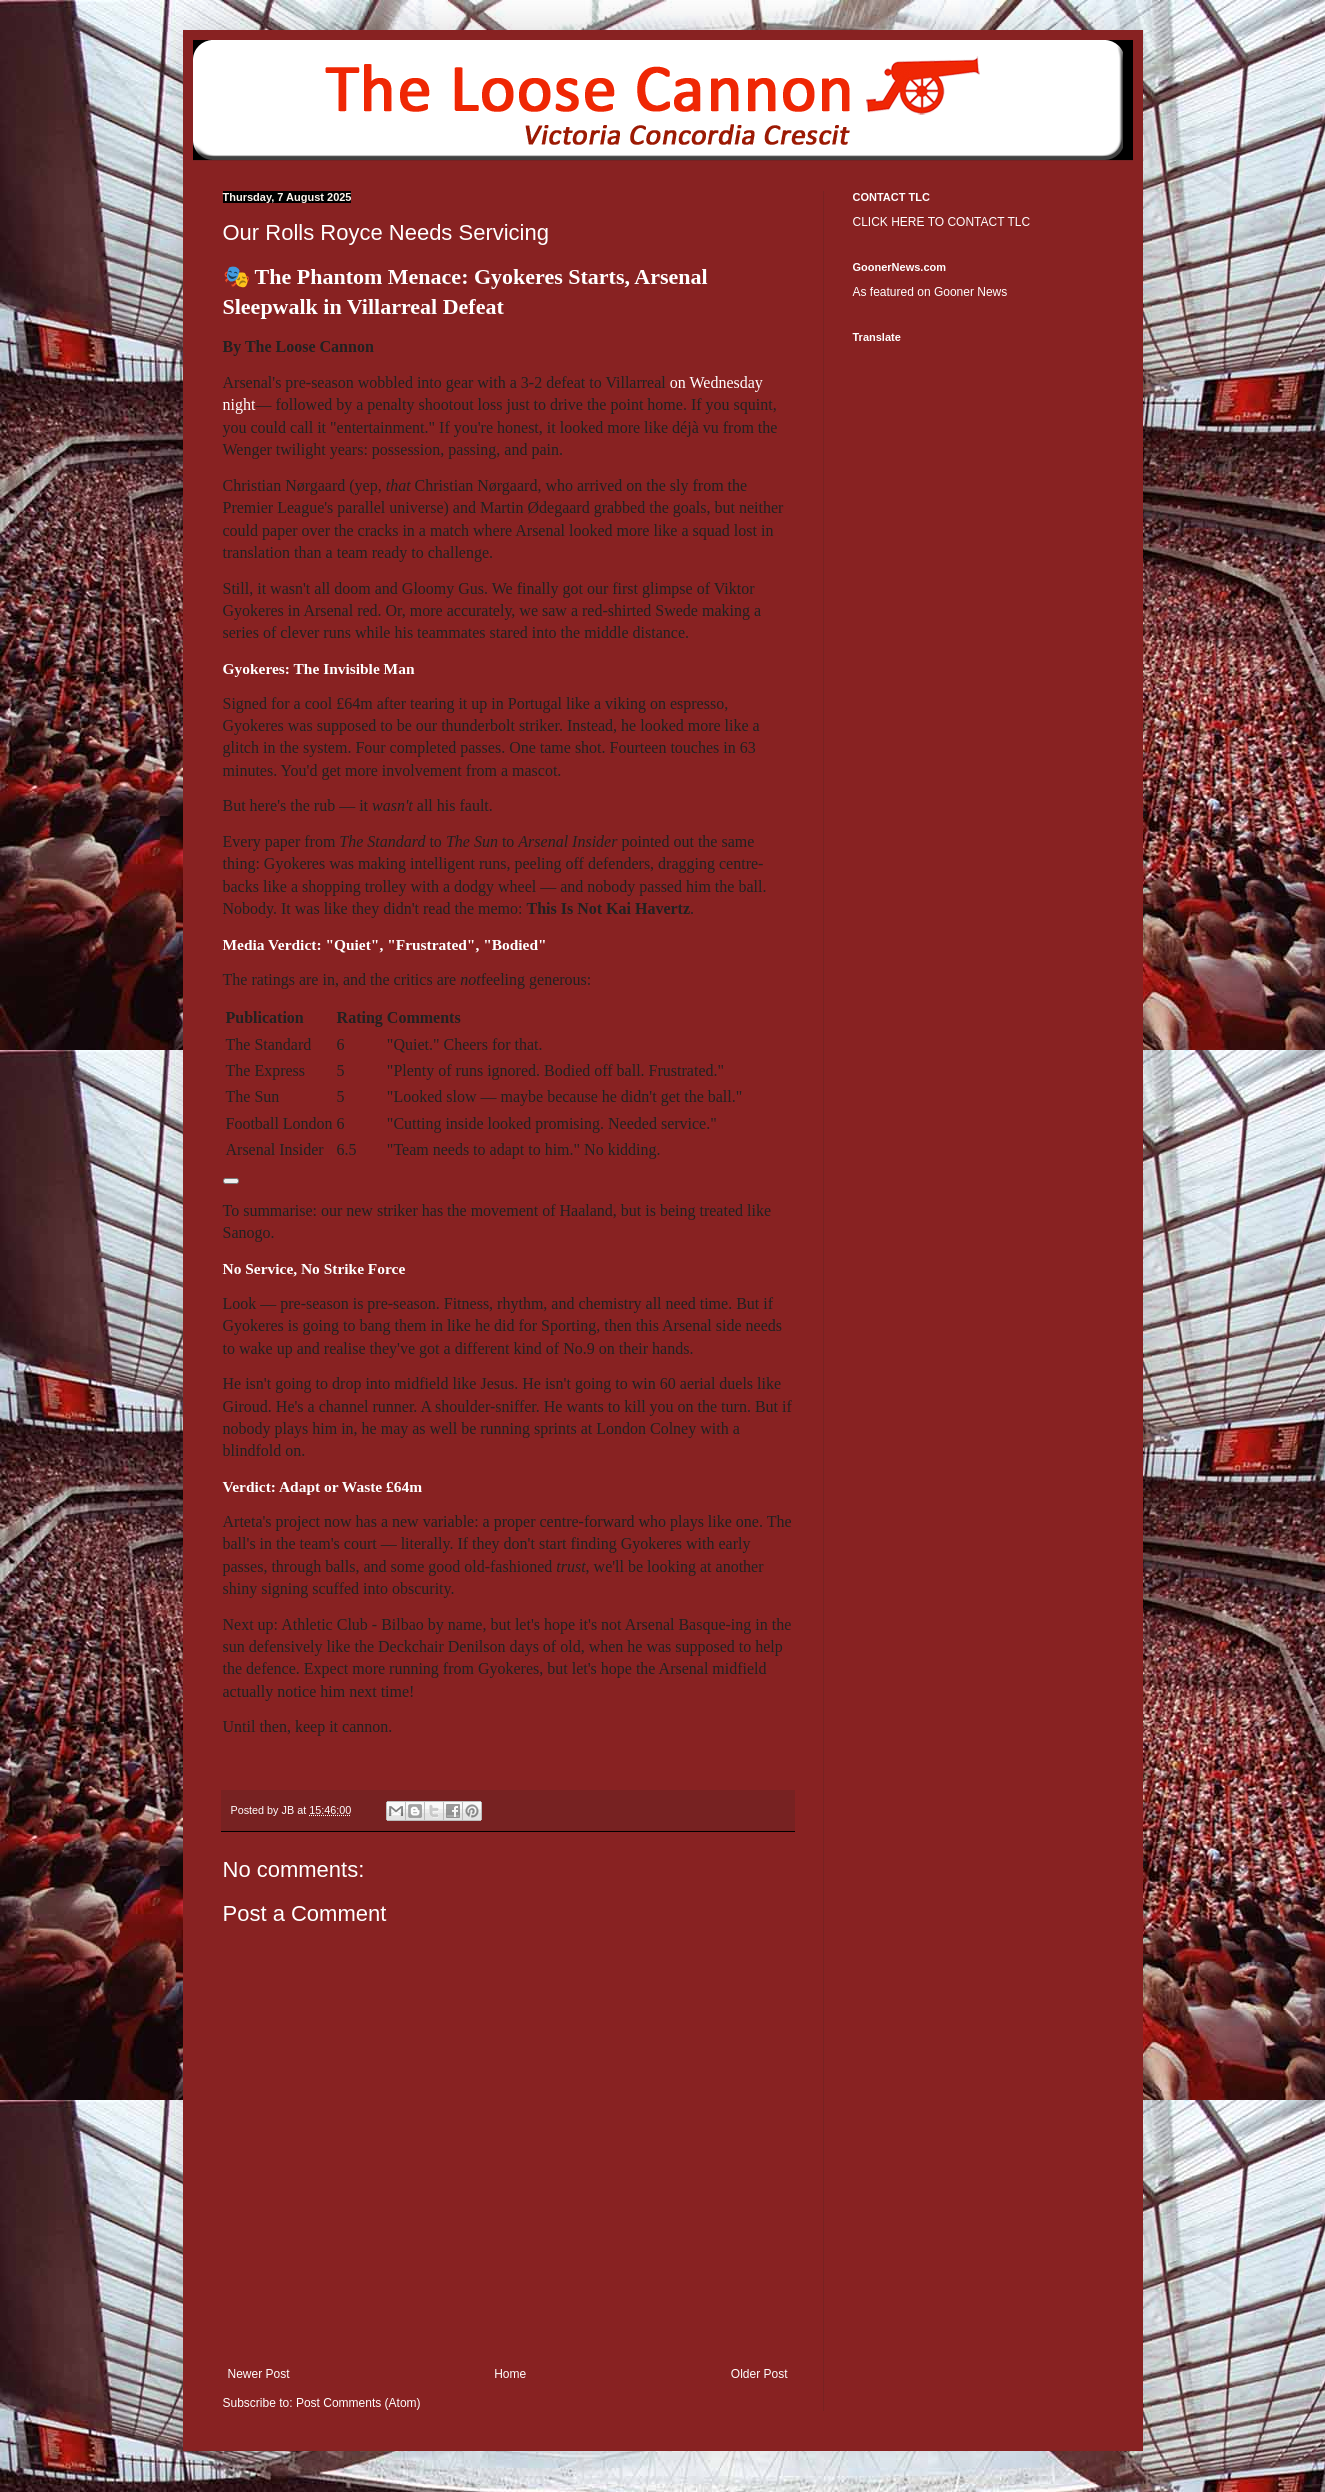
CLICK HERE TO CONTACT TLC (942, 222)
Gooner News (970, 292)
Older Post (759, 2374)
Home (510, 2374)
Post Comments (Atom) (358, 2403)
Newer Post (259, 2374)
